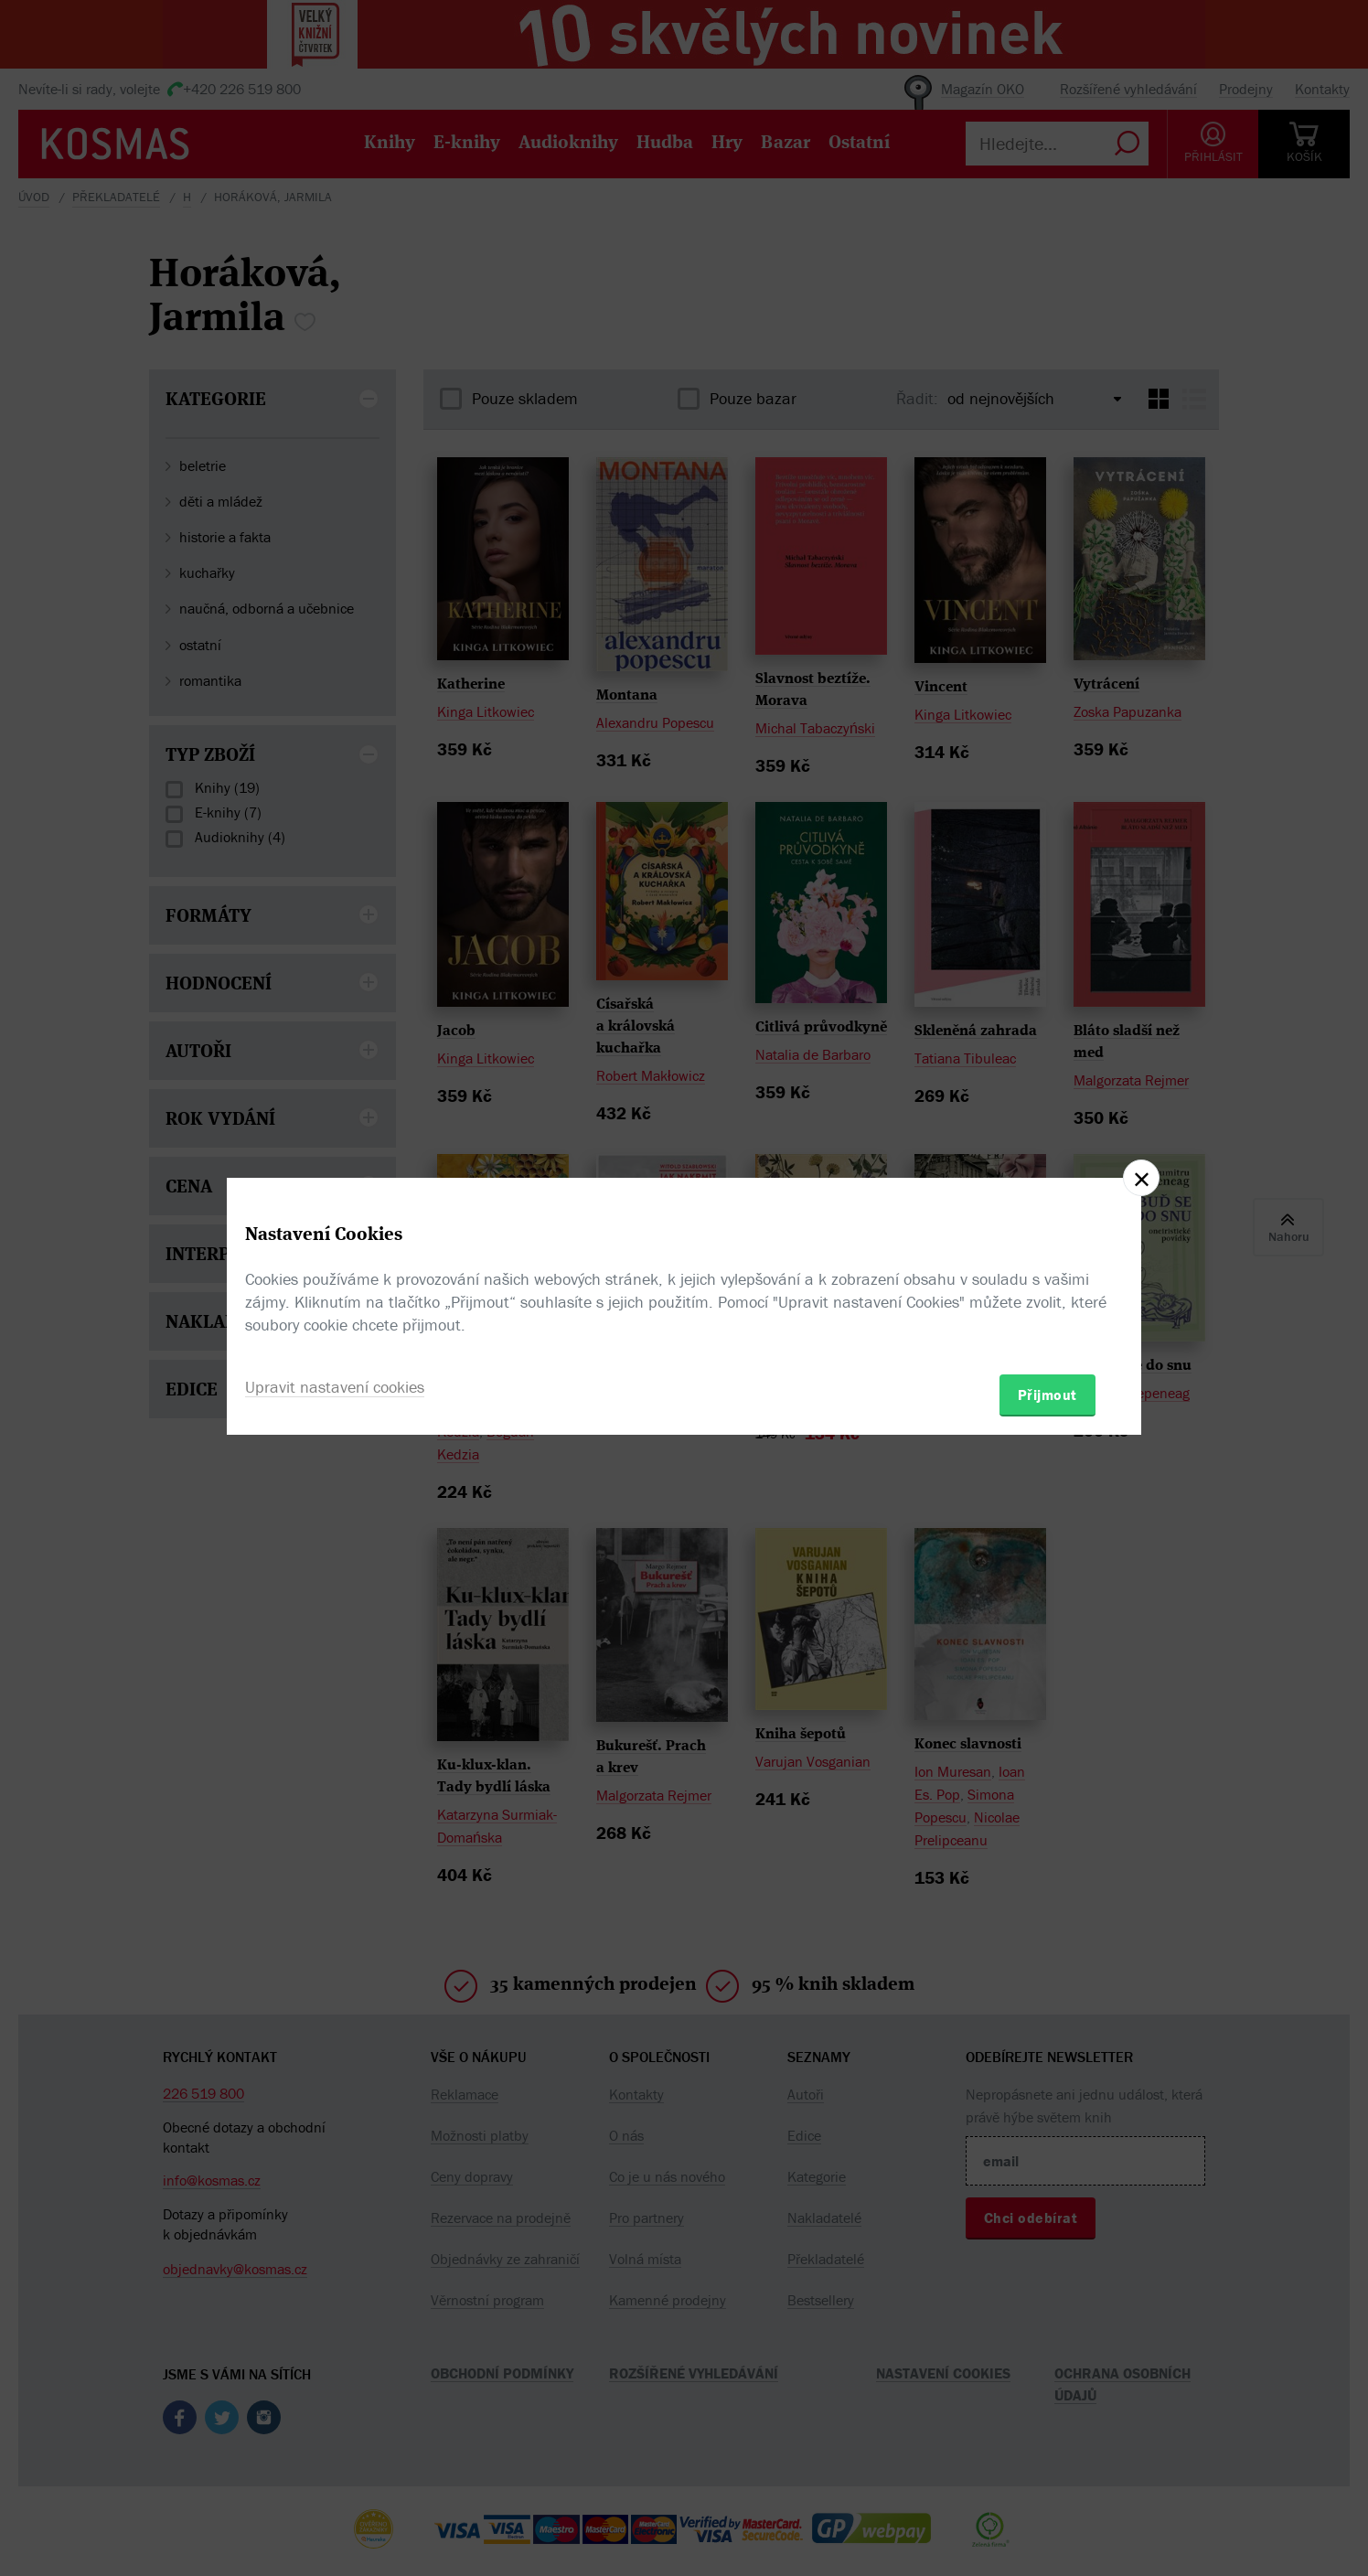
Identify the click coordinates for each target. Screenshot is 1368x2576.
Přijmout (1047, 1394)
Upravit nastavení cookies (334, 1386)
